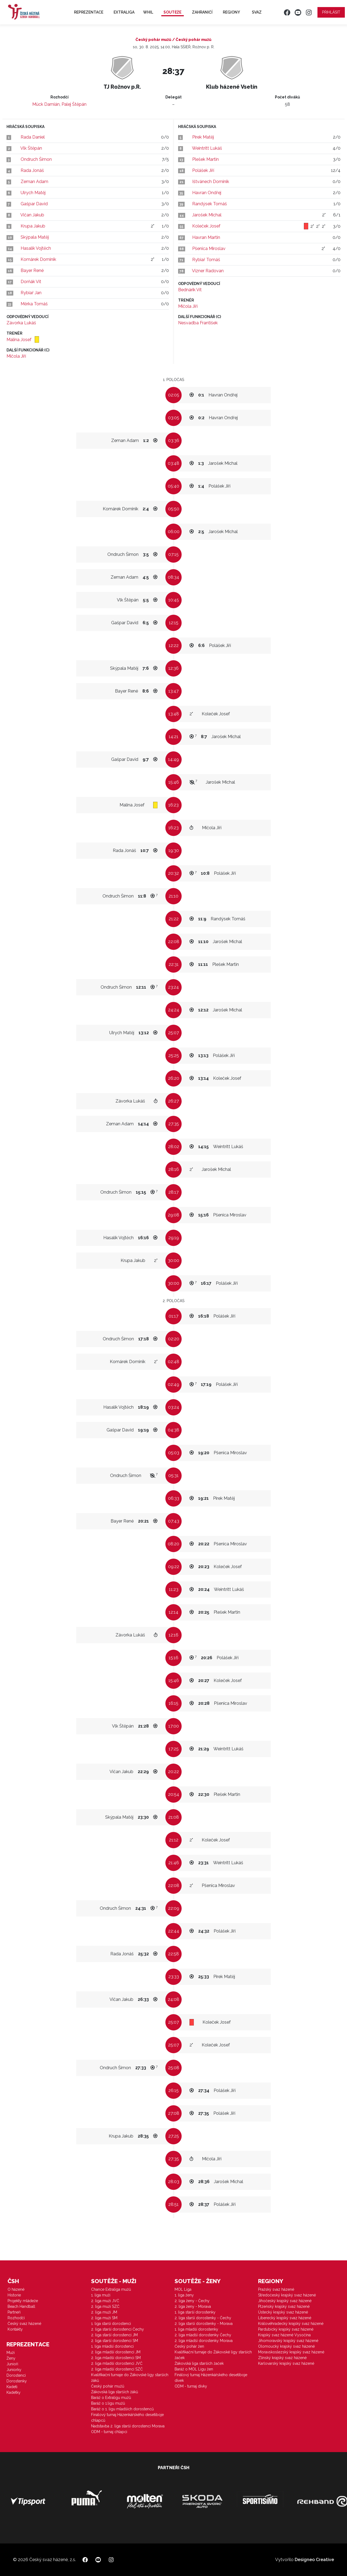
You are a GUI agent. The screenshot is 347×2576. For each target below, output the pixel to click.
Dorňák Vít (31, 281)
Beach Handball (21, 2306)
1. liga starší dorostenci (111, 2323)
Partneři (14, 2312)
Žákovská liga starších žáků (114, 2392)
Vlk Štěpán (31, 148)
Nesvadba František (198, 322)
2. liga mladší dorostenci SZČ (117, 2369)
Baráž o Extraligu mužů (111, 2397)
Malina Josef (20, 339)
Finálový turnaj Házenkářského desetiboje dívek (211, 2378)
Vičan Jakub (32, 214)
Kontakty (15, 2329)
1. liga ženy (184, 2295)
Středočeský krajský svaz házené (287, 2295)
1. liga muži (100, 2295)
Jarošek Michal (206, 214)
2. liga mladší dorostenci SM (116, 2358)
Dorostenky (17, 2381)
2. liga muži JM (104, 2312)
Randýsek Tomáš (209, 203)
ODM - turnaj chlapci (109, 2432)
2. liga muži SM (104, 2318)
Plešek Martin (205, 159)
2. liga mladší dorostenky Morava (204, 2340)
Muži (11, 2352)
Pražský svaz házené (276, 2289)
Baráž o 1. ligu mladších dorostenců (122, 2409)
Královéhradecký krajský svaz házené (290, 2323)
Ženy (11, 2358)
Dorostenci (16, 2375)
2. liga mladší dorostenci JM (115, 2352)
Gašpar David (34, 203)
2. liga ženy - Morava (193, 2306)
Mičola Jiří (16, 356)
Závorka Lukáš (21, 322)
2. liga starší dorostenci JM (114, 2335)
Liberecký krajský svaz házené (284, 2318)
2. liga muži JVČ (105, 2301)
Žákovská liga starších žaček (199, 2363)
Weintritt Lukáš (207, 148)
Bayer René (32, 270)
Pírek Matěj (203, 137)
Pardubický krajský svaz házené (285, 2329)
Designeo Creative (314, 2559)
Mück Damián (46, 104)
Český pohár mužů (107, 2386)
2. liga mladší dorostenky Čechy (203, 2335)
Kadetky (14, 2392)
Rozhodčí (16, 2318)
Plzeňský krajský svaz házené (284, 2306)
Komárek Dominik (38, 259)
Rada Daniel (33, 137)
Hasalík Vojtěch (36, 248)
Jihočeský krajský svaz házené (284, 2301)
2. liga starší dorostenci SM (114, 2340)
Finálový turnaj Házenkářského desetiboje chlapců (127, 2417)
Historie (14, 2295)
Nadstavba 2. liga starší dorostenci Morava (128, 2426)
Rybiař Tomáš (206, 259)
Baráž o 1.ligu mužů (108, 2403)
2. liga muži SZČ (105, 2306)
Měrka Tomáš (34, 303)
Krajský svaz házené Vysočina (284, 2335)
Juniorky (14, 2369)
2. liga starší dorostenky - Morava (204, 2323)
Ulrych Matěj (33, 192)
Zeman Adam (34, 181)
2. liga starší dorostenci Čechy (117, 2329)
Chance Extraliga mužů (111, 2289)
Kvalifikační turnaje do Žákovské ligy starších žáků (129, 2378)
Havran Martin (206, 237)
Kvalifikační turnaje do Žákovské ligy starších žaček (213, 2355)
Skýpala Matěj (35, 237)
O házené (16, 2289)
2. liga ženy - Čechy (192, 2301)
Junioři (12, 2364)
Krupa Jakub (33, 226)
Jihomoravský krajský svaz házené (288, 2340)
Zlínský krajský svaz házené (282, 2358)
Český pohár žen (189, 2346)
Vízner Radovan (208, 270)
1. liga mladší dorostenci (112, 2346)
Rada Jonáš (32, 170)
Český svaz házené (24, 2323)
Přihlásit (331, 12)
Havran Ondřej (206, 192)
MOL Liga (183, 2289)
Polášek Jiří (203, 170)
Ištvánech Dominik (210, 181)
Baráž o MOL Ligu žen (194, 2369)
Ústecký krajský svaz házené (283, 2312)
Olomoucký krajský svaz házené (286, 2346)
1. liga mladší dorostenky (196, 2329)
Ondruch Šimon (36, 159)
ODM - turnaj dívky (191, 2386)
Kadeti (12, 2387)
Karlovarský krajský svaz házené (286, 2363)
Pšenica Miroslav (209, 248)
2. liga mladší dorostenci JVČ (117, 2363)
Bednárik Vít (190, 289)
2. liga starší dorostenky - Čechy (203, 2318)
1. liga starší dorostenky (195, 2312)
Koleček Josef (206, 226)
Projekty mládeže (23, 2301)
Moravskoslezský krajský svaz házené (291, 2352)
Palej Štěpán (74, 104)
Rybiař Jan (31, 292)
